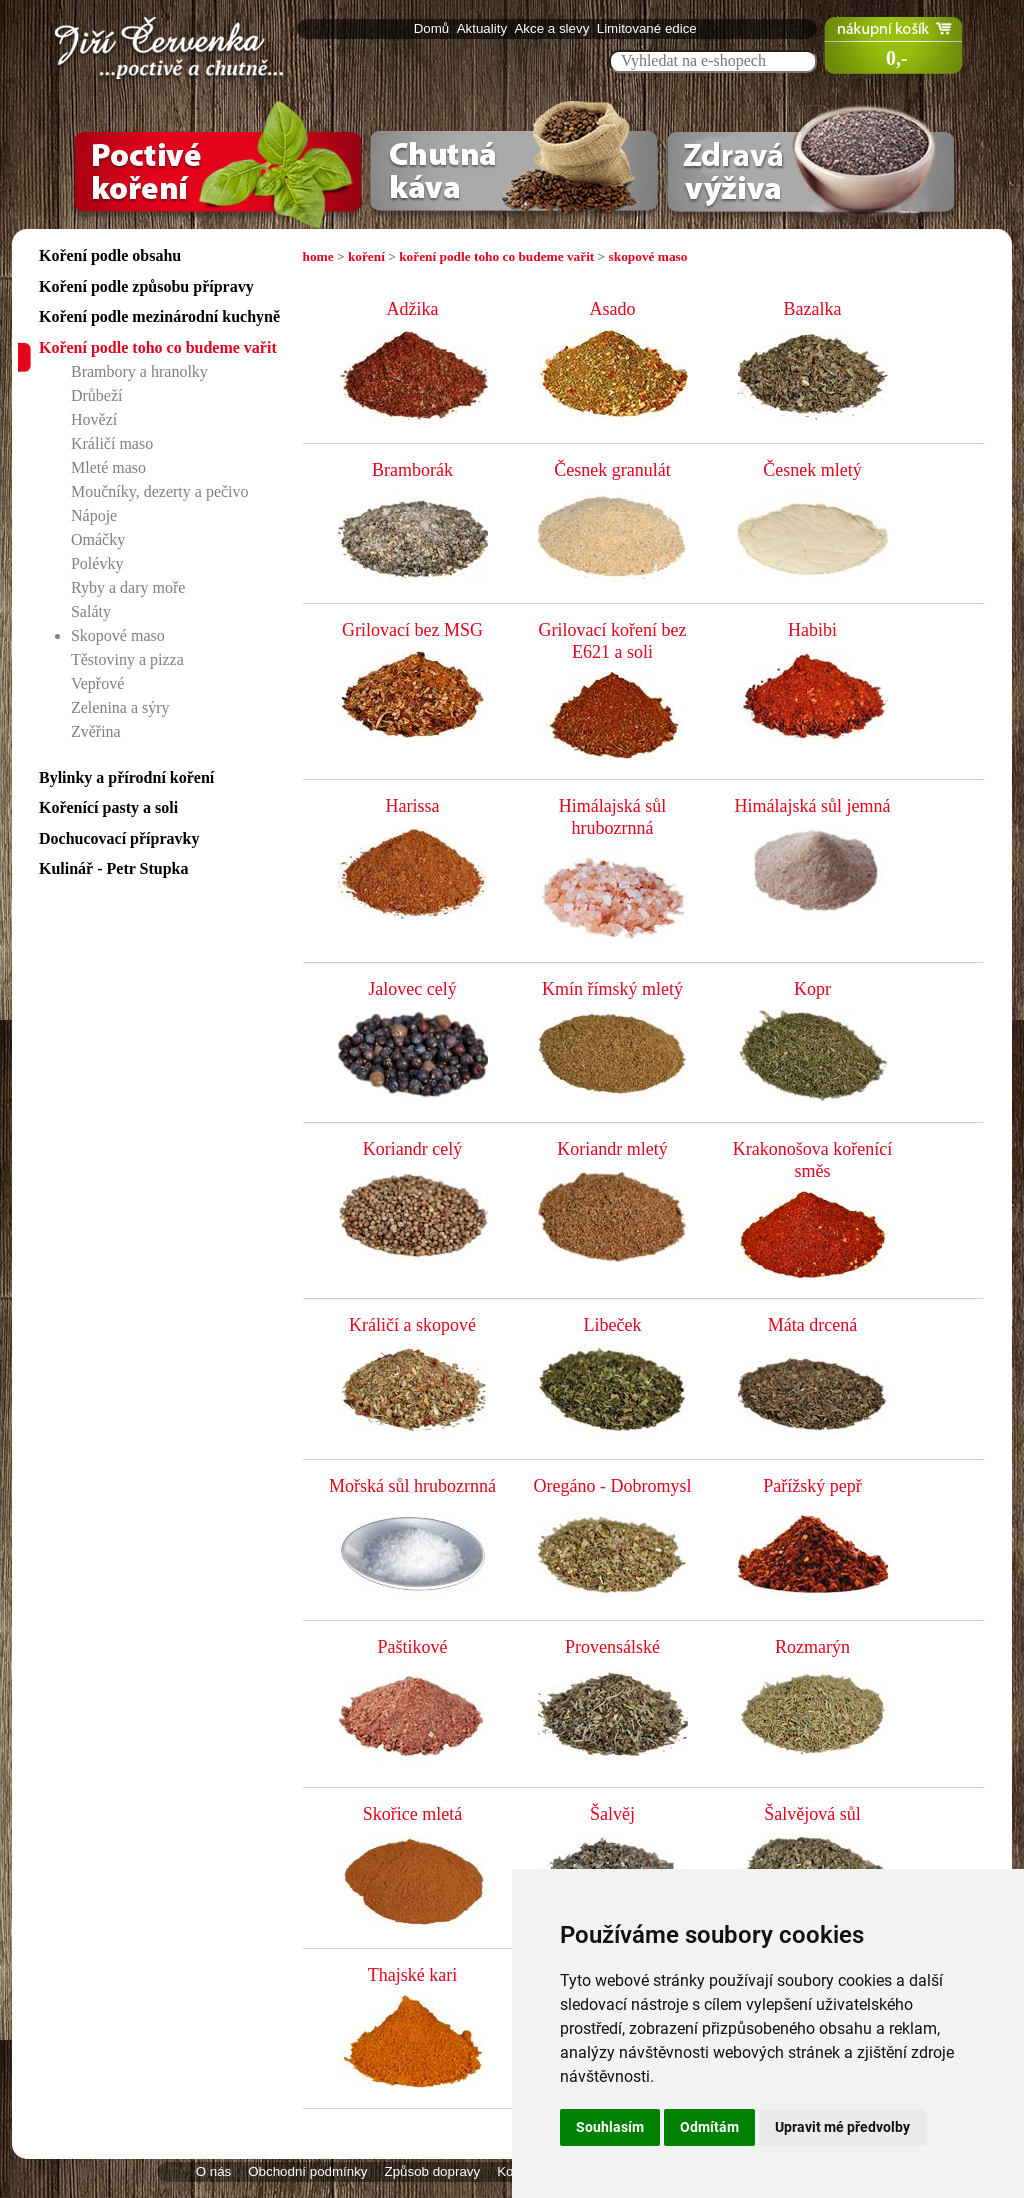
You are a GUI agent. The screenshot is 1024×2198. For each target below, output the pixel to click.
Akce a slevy (553, 28)
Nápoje (94, 515)
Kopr (812, 989)
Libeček (613, 1325)
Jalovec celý (412, 989)
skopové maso (648, 256)
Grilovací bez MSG (412, 630)
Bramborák (412, 470)
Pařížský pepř (812, 1486)
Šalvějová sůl (812, 1814)
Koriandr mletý (612, 1149)
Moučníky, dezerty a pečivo (160, 491)
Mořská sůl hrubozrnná (412, 1486)
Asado (613, 309)
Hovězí (94, 419)
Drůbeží (97, 395)
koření (366, 256)
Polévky (97, 563)
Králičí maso (112, 443)
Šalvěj (612, 1814)
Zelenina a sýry (120, 707)
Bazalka (813, 309)
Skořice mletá (412, 1814)
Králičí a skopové (412, 1325)
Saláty (91, 611)
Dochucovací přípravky (119, 838)
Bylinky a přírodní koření (126, 777)
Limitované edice (649, 28)
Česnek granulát (612, 470)
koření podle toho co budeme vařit (496, 256)
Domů (433, 28)
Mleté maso (108, 467)
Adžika (413, 309)
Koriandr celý (412, 1149)
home (318, 256)
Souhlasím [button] (610, 2127)
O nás (214, 2171)
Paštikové (413, 1647)
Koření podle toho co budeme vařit (158, 347)
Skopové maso (118, 635)
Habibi (812, 630)
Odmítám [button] (709, 2127)
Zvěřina (96, 731)
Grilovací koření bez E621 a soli (613, 641)
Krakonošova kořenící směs (812, 1160)
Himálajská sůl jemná (813, 806)
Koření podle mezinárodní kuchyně (159, 316)
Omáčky (98, 539)
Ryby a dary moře (128, 587)
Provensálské (612, 1647)
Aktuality (484, 28)
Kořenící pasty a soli (108, 807)
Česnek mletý (812, 470)
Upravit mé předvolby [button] (842, 2127)
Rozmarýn (812, 1647)
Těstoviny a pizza (127, 659)
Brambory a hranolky (139, 371)
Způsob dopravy (433, 2171)
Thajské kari (412, 1975)
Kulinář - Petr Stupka (114, 868)
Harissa (413, 806)
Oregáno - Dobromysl (613, 1486)
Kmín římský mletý (612, 989)
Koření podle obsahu (110, 255)
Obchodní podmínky (307, 2171)
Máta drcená (812, 1325)
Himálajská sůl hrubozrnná (612, 817)
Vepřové (97, 683)
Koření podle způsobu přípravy (146, 286)
